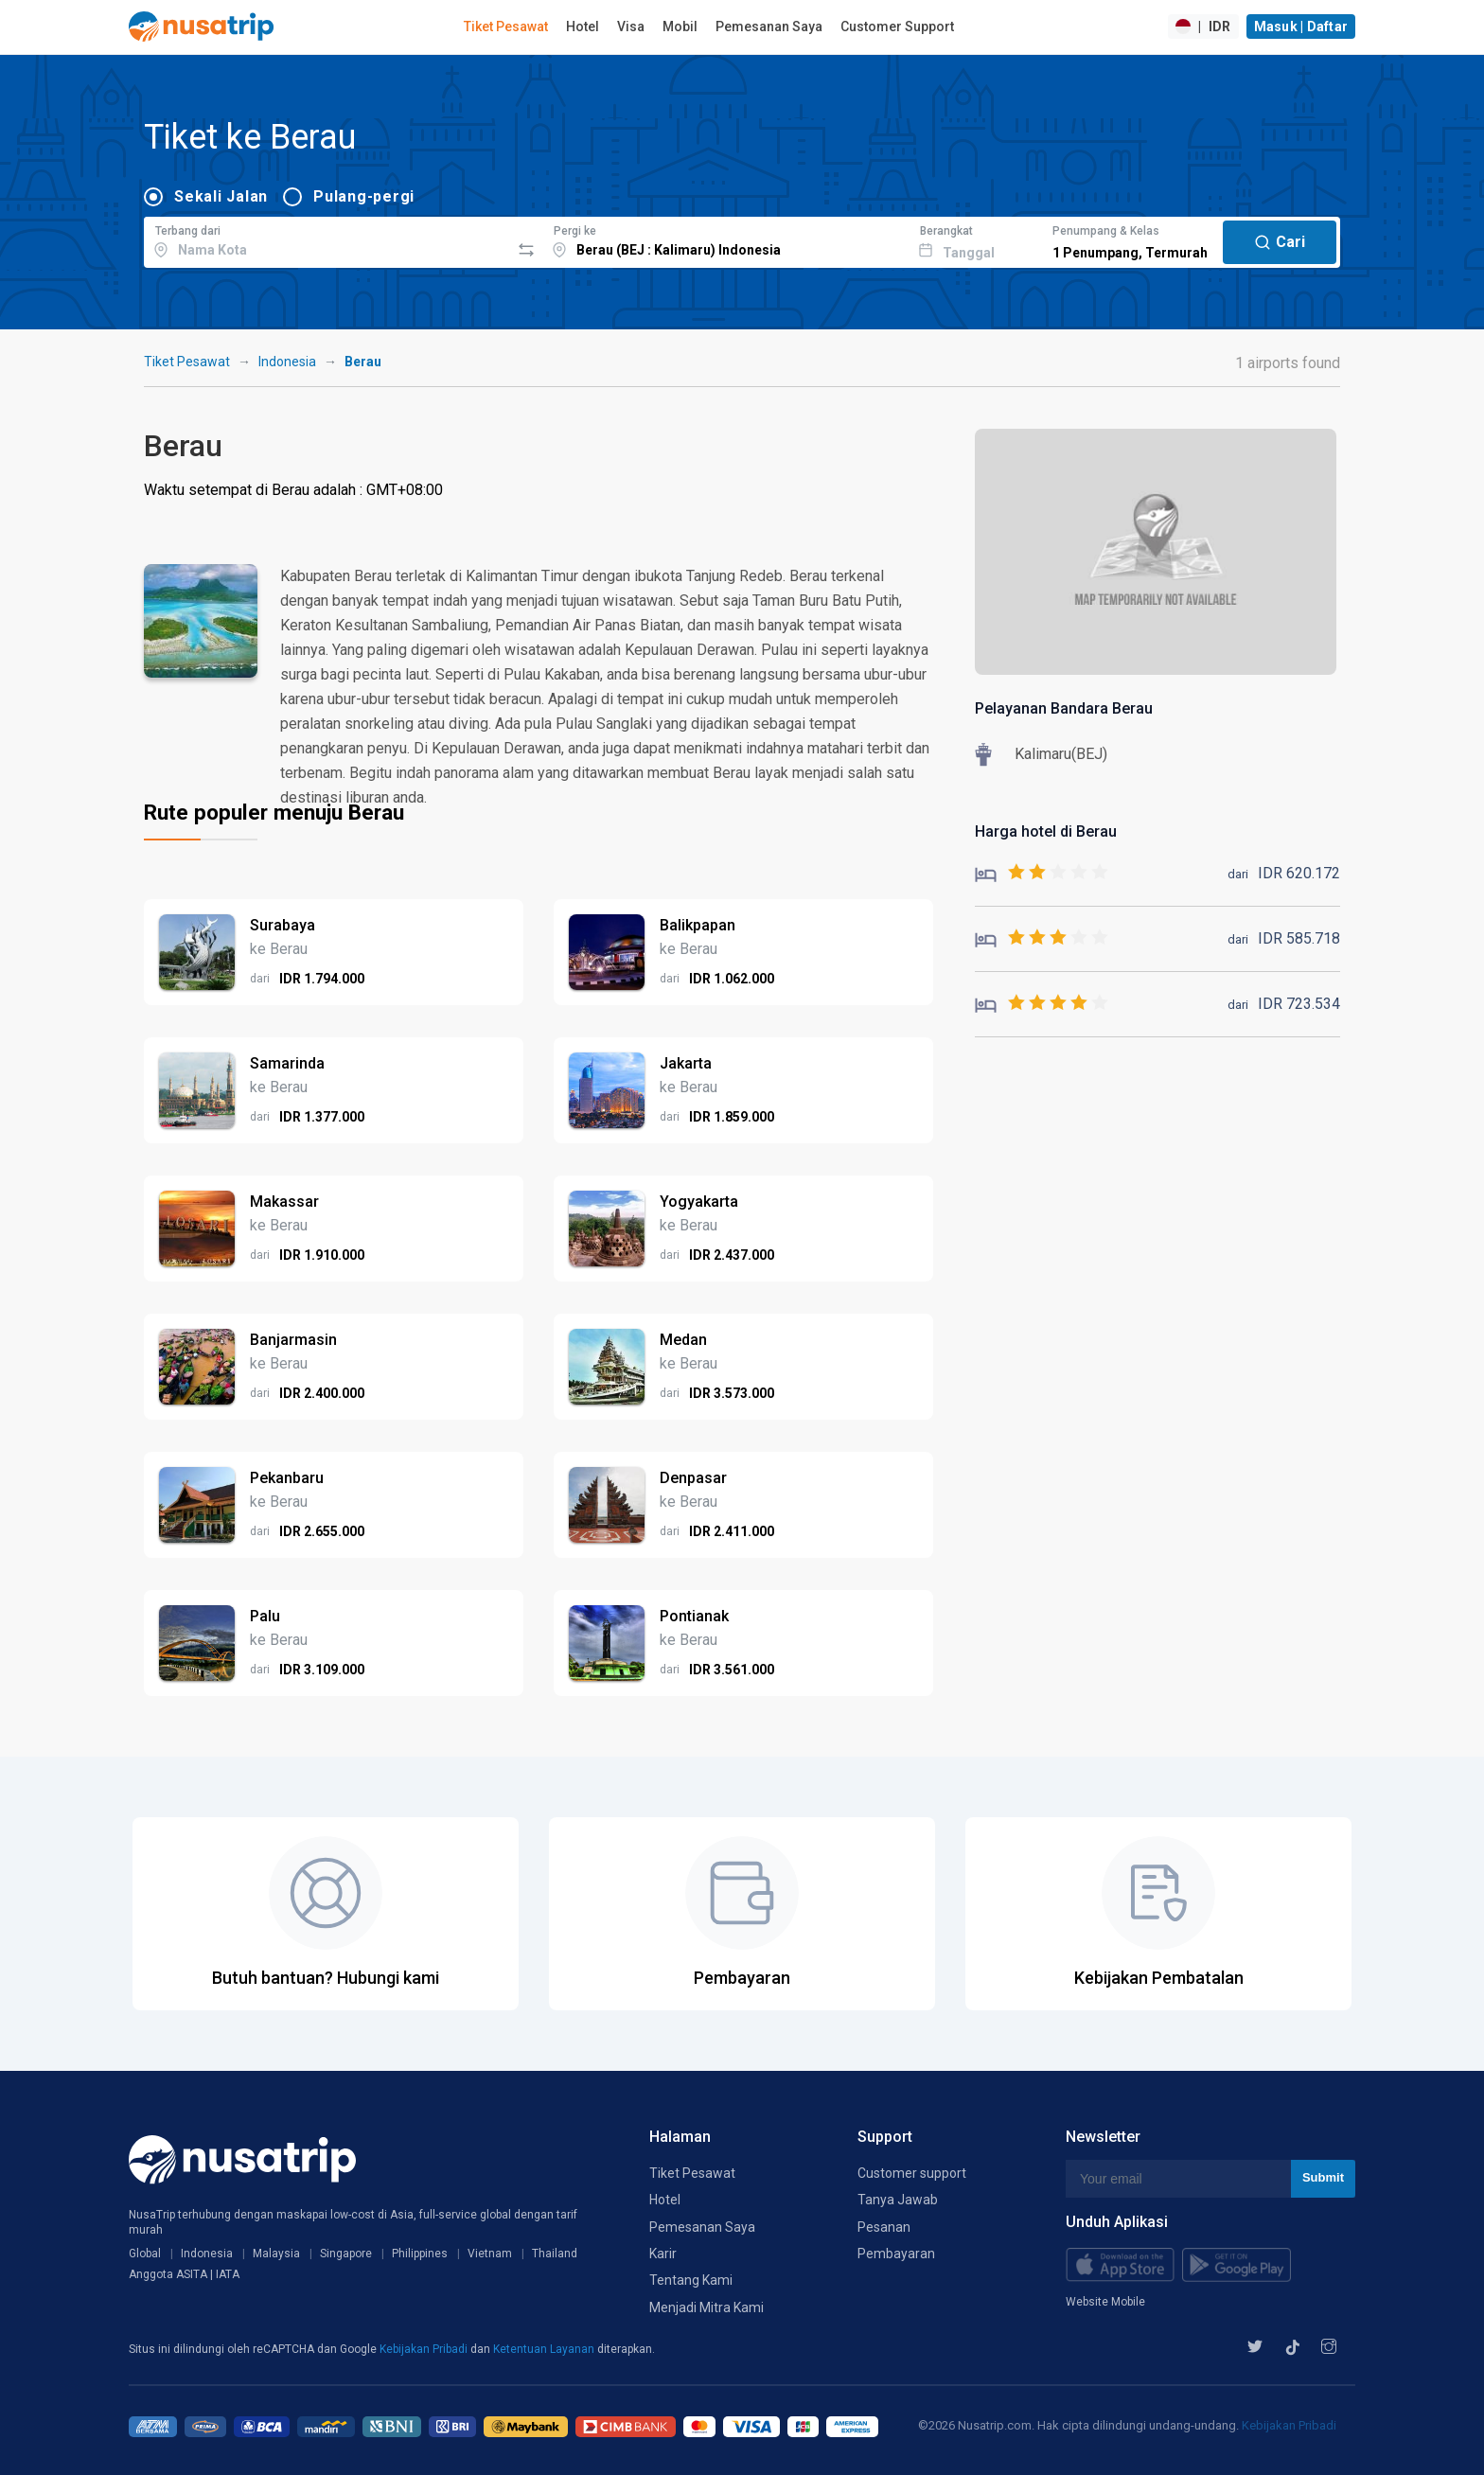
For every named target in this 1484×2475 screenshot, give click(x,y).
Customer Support (897, 26)
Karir (663, 2253)
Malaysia (276, 2253)
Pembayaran (896, 2253)
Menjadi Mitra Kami (706, 2307)
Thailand (554, 2253)
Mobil (680, 26)
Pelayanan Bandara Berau (1064, 708)
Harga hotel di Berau (1046, 831)
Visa (631, 26)
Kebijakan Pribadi (425, 2349)
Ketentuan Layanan (545, 2349)
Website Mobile (1105, 2301)
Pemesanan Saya (769, 26)
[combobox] (327, 239)
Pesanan (883, 2227)
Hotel (582, 26)
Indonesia (287, 361)
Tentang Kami (691, 2280)
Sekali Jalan (221, 196)
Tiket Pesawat (506, 26)
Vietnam (490, 2253)
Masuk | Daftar (1301, 26)
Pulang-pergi (364, 196)
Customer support (911, 2173)
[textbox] (327, 239)
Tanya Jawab (897, 2199)
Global (145, 2253)
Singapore (346, 2253)
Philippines (420, 2253)
